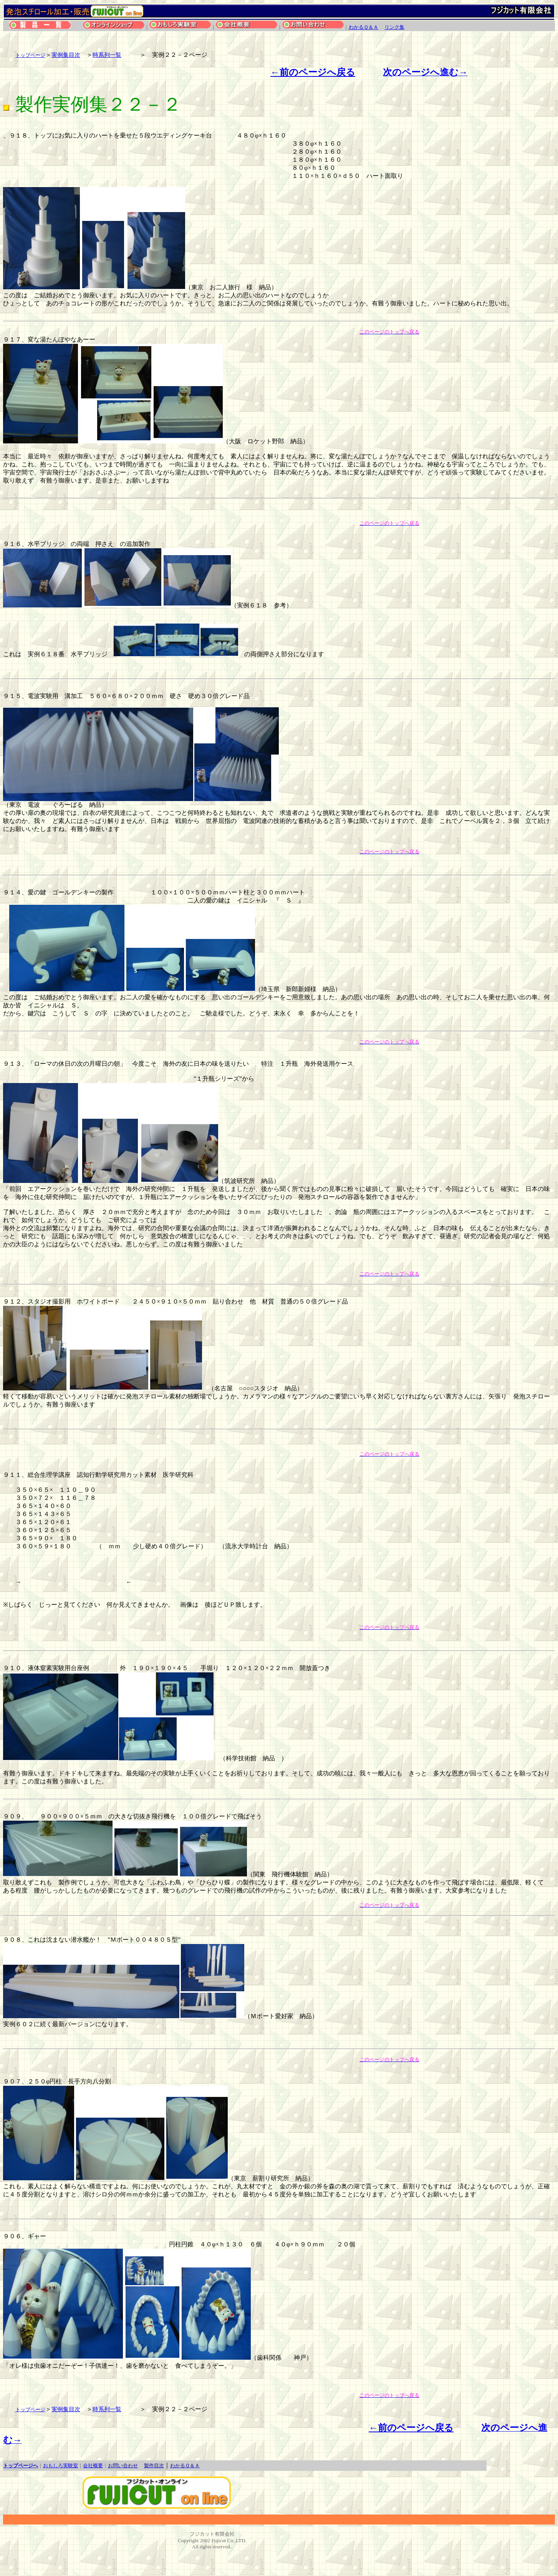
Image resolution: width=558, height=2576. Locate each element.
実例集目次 (65, 55)
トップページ (30, 55)
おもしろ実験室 (60, 2465)
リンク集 (394, 27)
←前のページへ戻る (312, 72)
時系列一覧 (107, 55)
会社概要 (93, 2465)
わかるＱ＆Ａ (363, 27)
